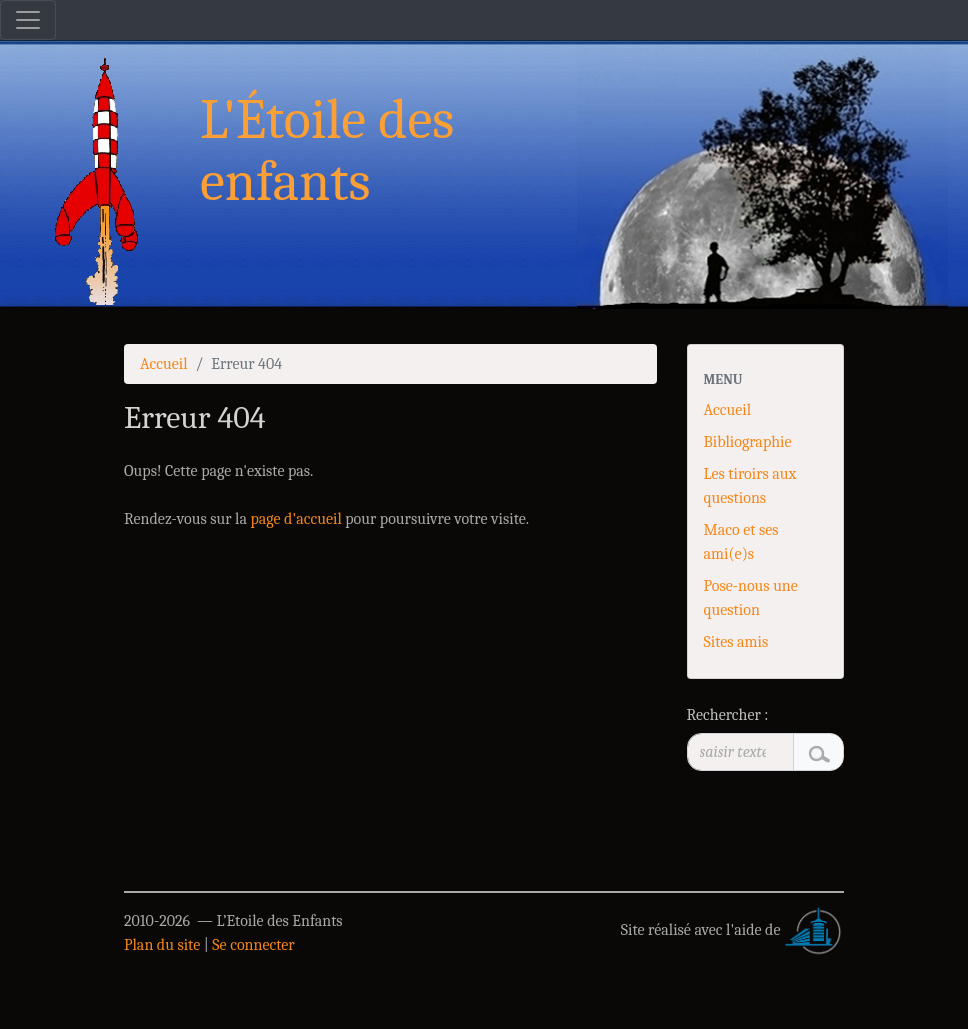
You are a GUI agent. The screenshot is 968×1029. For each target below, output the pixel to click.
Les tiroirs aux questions (750, 486)
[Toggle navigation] (28, 20)
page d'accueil (295, 519)
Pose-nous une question (751, 598)
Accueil (164, 364)
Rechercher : (728, 715)
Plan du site (162, 945)
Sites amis (736, 642)
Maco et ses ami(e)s (741, 542)
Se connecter (253, 945)
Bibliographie (748, 442)
